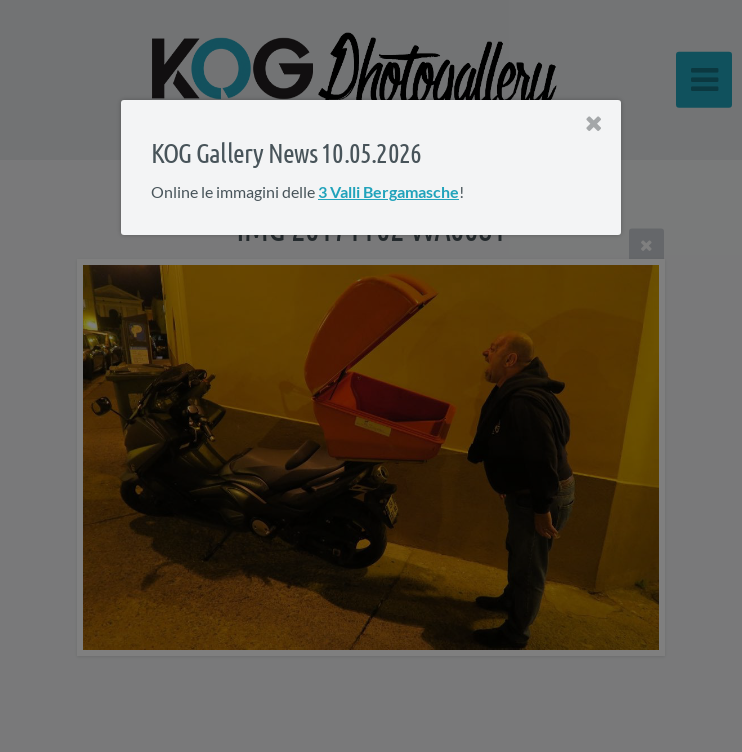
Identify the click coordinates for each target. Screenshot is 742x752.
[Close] (594, 124)
